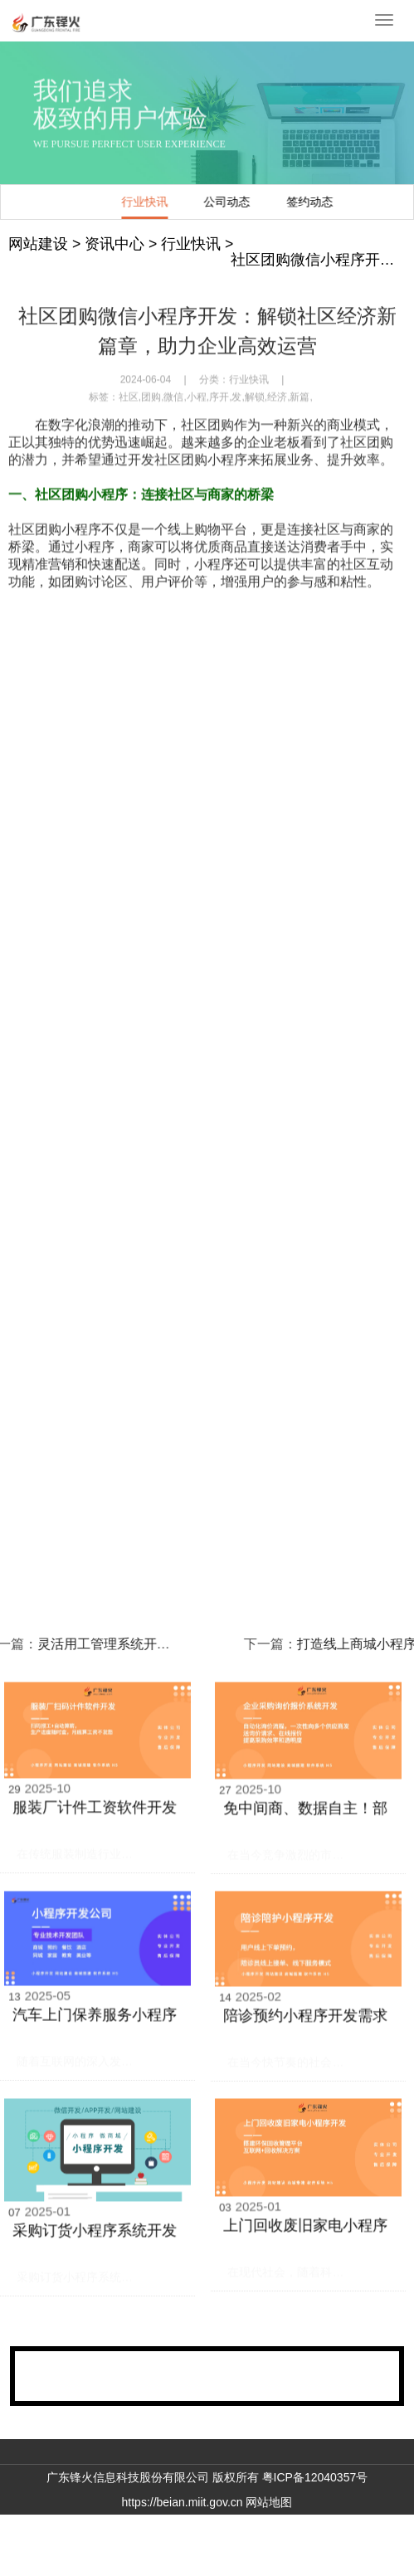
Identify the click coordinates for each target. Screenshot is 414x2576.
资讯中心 (114, 244)
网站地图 (269, 2502)
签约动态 (185, 201)
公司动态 (102, 201)
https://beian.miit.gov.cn (182, 2502)
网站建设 (38, 244)
